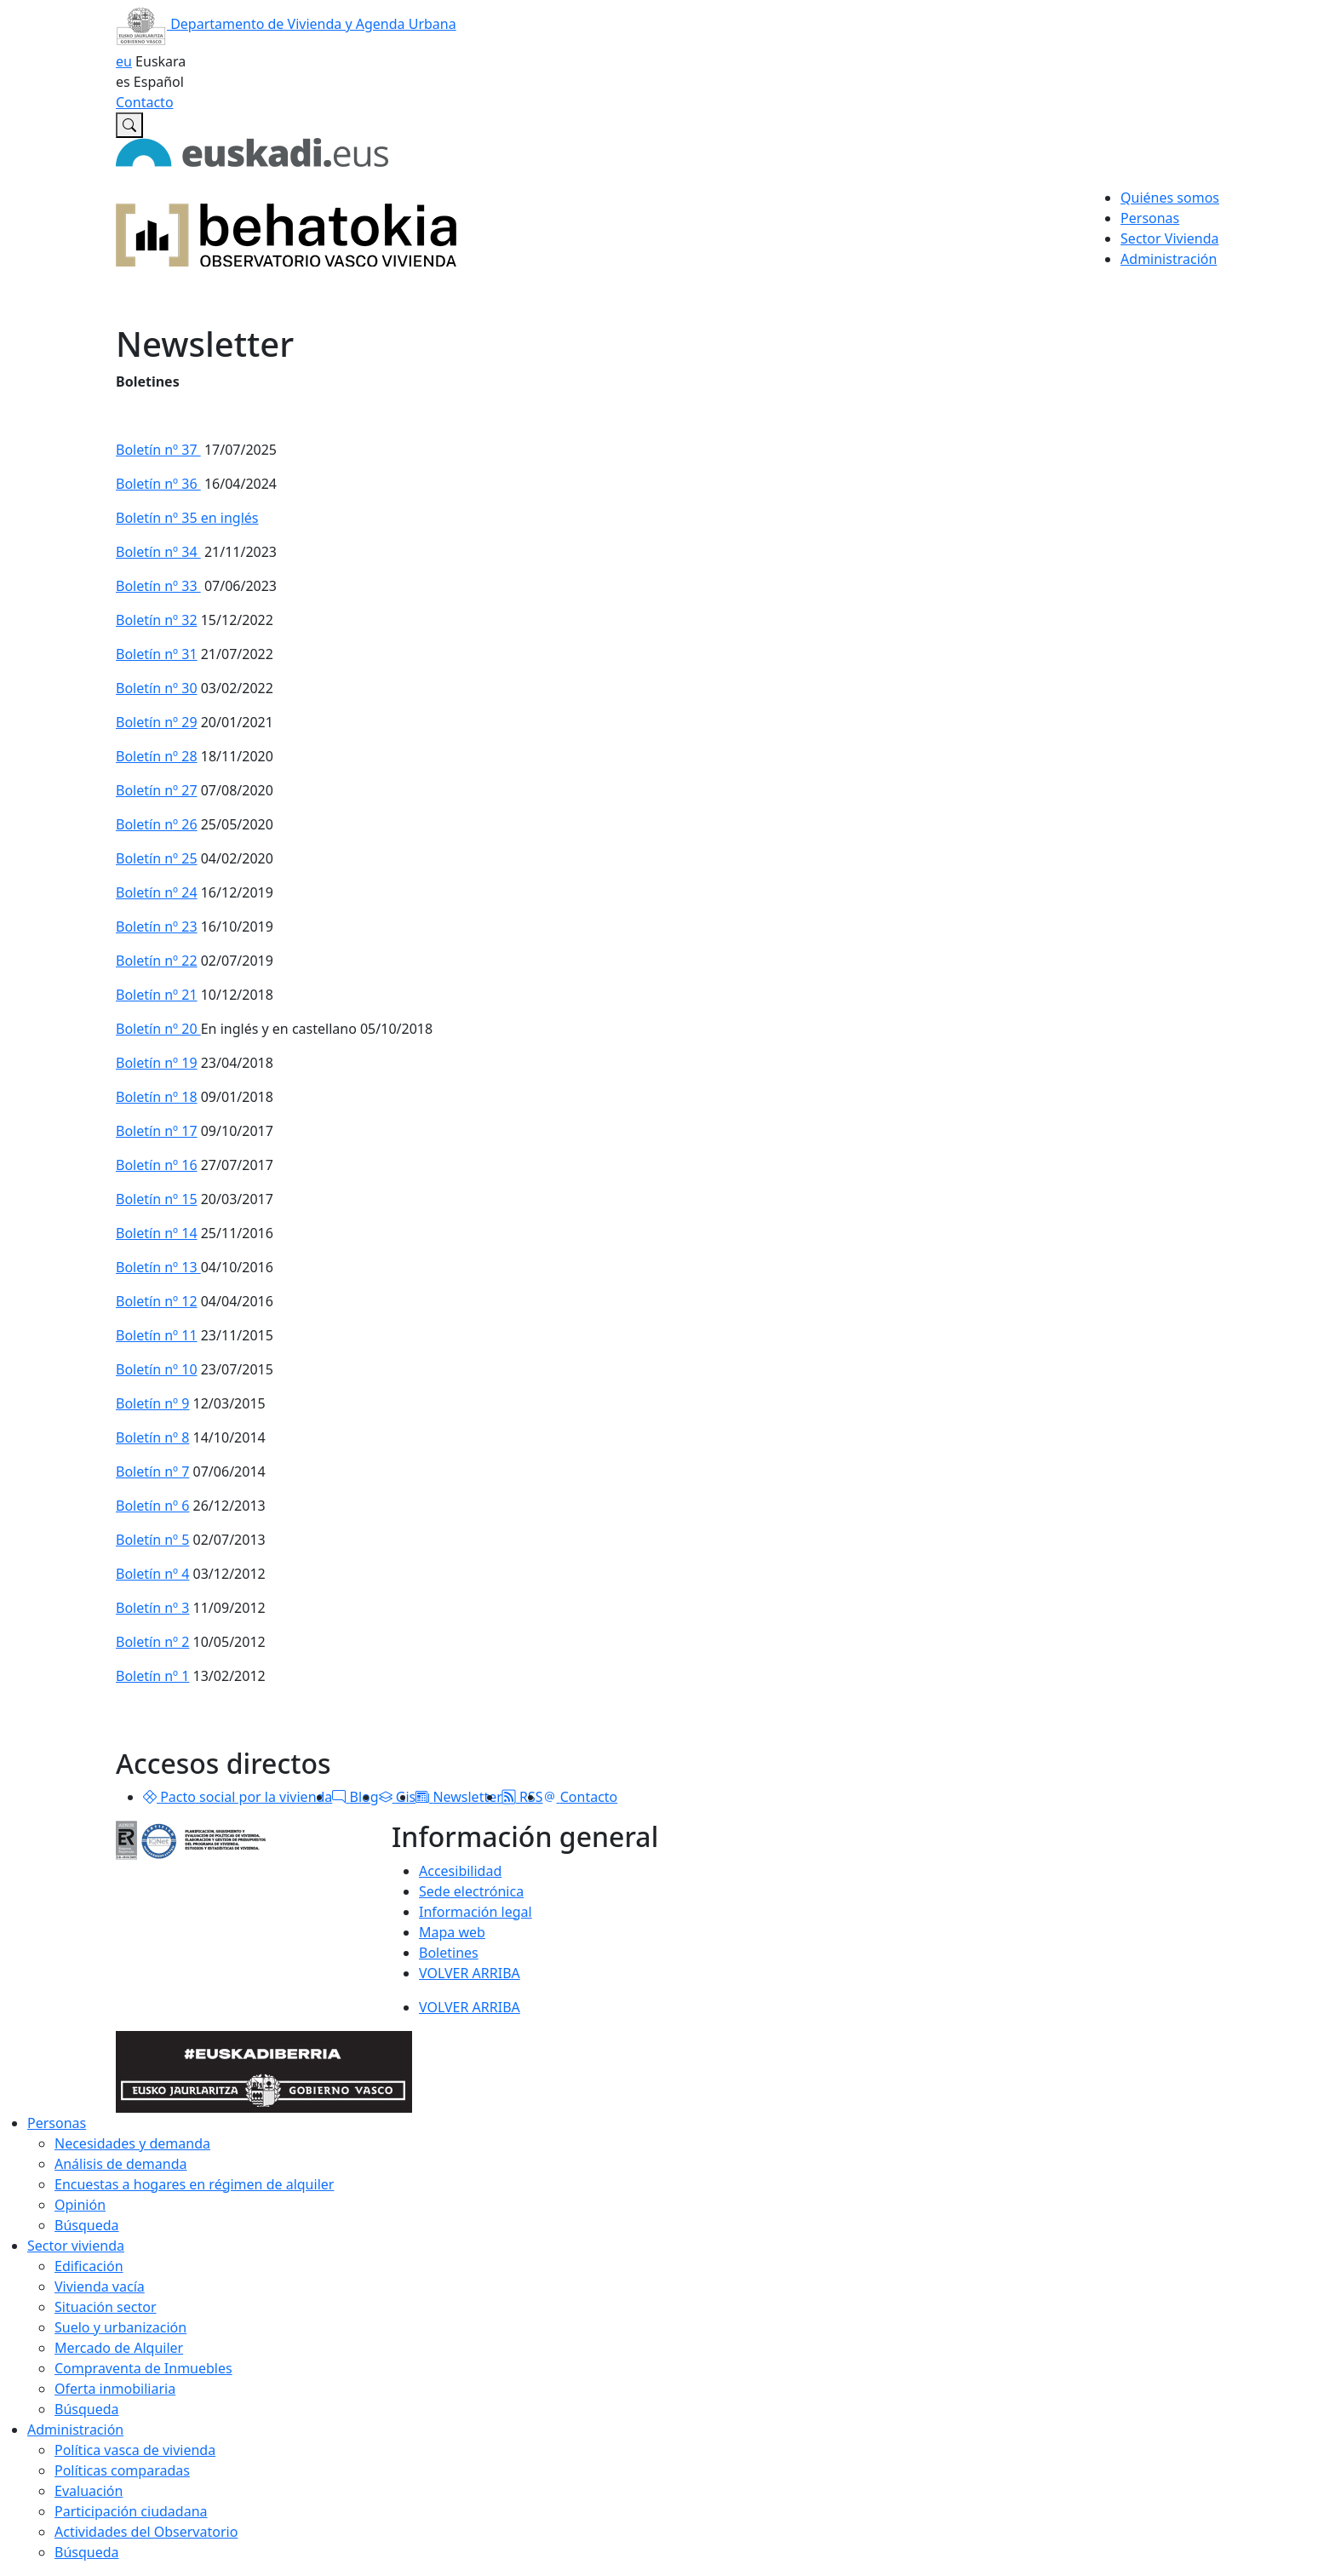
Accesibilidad (460, 1871)
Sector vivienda (75, 2245)
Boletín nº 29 (157, 722)
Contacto (145, 102)
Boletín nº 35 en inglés (187, 517)
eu (124, 61)
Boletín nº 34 (158, 551)
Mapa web (452, 1932)
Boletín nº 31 (157, 654)
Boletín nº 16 (157, 1165)
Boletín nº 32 (157, 620)
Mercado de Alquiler (118, 2347)
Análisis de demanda (120, 2163)
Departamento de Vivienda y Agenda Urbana (286, 23)
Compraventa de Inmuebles (143, 2368)
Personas (56, 2123)
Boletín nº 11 (157, 1335)
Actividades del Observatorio (146, 2531)
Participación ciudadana (131, 2511)
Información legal (475, 1911)
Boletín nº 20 (158, 1028)
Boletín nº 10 (157, 1369)
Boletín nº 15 (157, 1199)
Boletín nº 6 (152, 1505)
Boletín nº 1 (152, 1676)
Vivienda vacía (99, 2286)
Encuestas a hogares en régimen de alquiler (194, 2184)
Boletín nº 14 (157, 1233)
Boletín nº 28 (157, 756)
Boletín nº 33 (158, 586)
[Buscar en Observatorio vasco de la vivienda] (129, 125)
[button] (150, 1796)
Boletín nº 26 (157, 824)
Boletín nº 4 (152, 1573)
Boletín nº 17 (157, 1131)
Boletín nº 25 (157, 858)
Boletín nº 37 (158, 449)
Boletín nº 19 (157, 1062)
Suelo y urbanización (120, 2327)
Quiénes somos (1169, 197)
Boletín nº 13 (158, 1267)
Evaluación (88, 2490)
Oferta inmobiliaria (114, 2388)
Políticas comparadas (122, 2470)
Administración (75, 2429)
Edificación (88, 2266)
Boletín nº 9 (152, 1403)
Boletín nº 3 (152, 1607)
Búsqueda (86, 2225)
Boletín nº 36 (158, 483)
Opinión (80, 2204)
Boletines (448, 1952)
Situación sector (105, 2307)
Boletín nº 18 (157, 1096)
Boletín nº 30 (157, 688)
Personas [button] (1149, 218)
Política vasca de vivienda (134, 2450)
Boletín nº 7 (152, 1471)
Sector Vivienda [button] (1169, 238)
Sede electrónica (471, 1891)
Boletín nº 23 (157, 926)
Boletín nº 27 (157, 790)
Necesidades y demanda (132, 2143)
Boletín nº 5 (152, 1539)
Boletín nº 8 (152, 1437)
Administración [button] (1168, 259)
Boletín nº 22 (157, 960)
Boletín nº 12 (157, 1301)
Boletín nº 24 (157, 892)
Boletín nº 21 (157, 994)
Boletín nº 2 (152, 1641)
